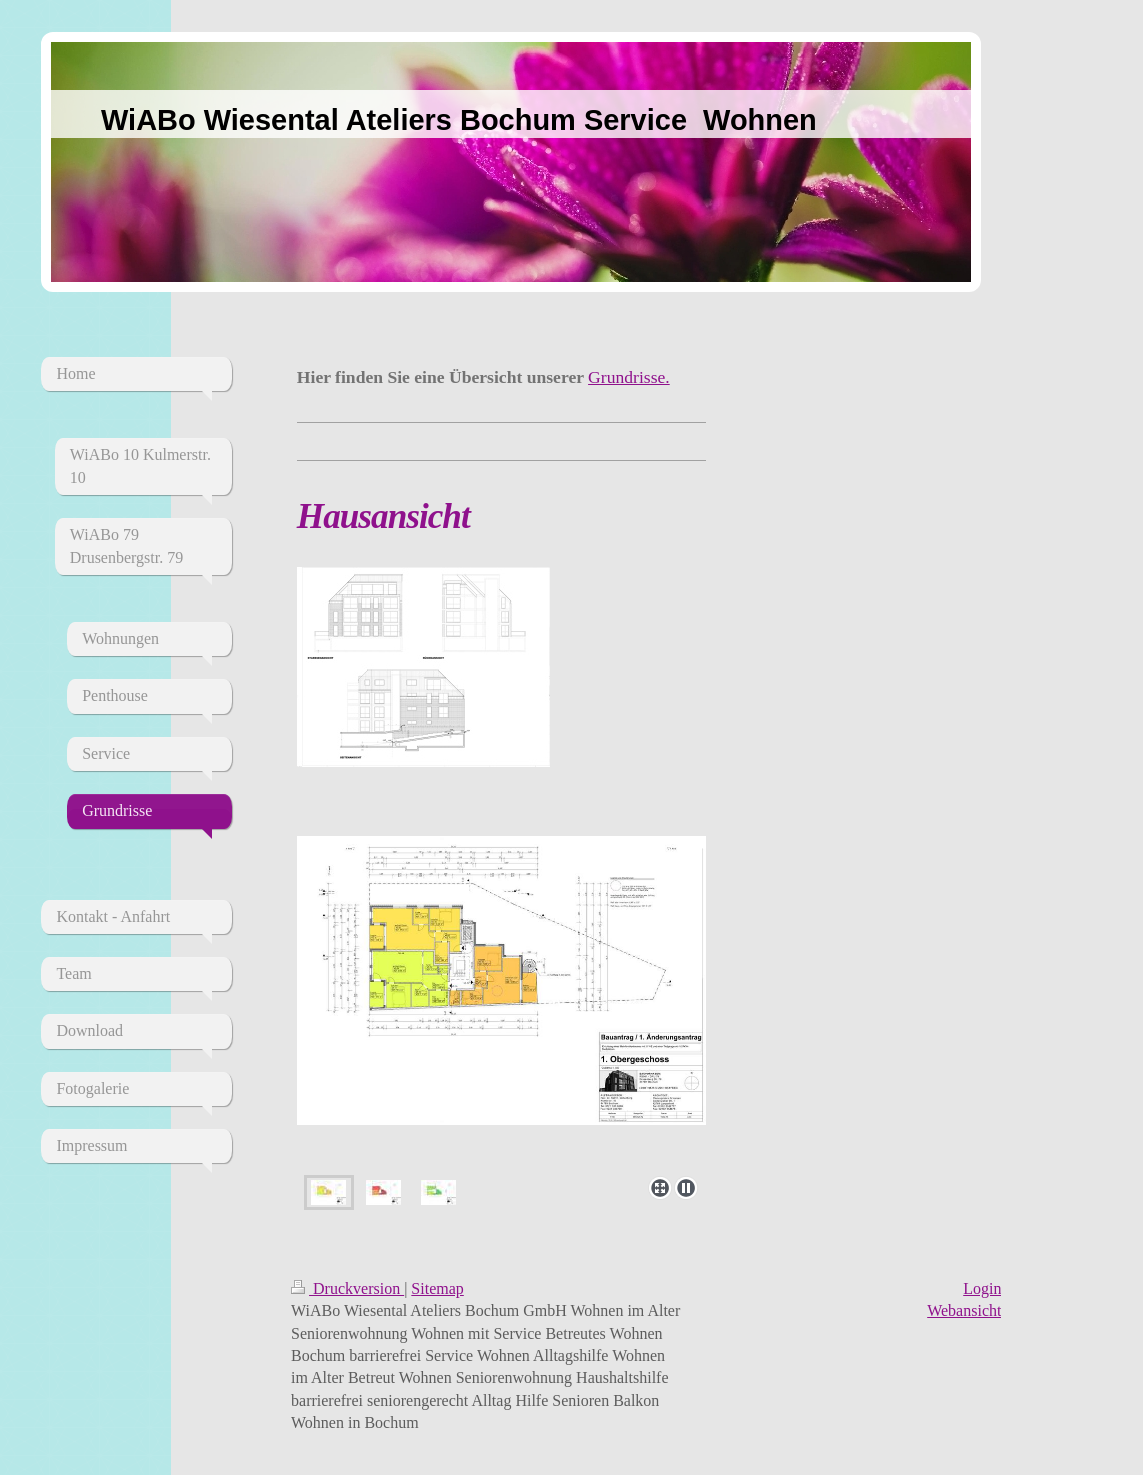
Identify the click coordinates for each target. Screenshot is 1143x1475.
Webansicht (964, 1310)
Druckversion (347, 1288)
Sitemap (437, 1288)
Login (982, 1288)
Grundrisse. (629, 377)
